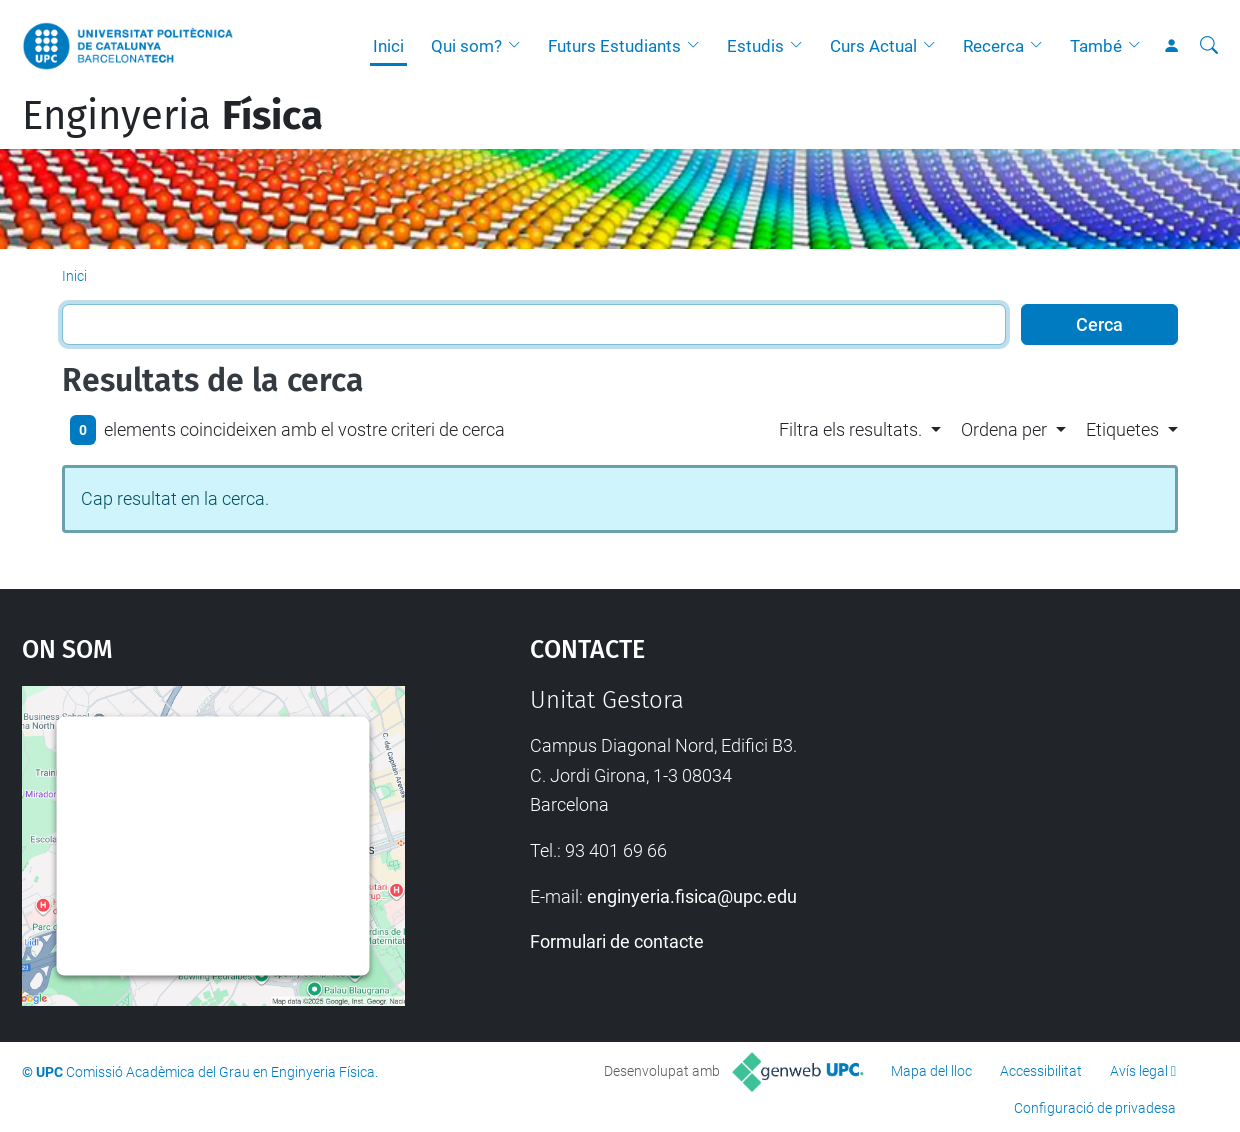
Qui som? (466, 46)
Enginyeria (172, 116)
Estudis (755, 46)
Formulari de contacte (617, 941)
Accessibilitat (1041, 1071)
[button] (519, 46)
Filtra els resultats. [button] (850, 429)
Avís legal (1139, 1071)
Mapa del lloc (931, 1071)
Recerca (993, 46)
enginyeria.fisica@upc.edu (692, 896)
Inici (388, 46)
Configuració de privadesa (1095, 1108)
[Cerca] (1209, 46)
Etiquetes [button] (1122, 429)
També (1096, 46)
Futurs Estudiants (614, 46)
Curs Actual (873, 46)
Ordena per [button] (1004, 429)
